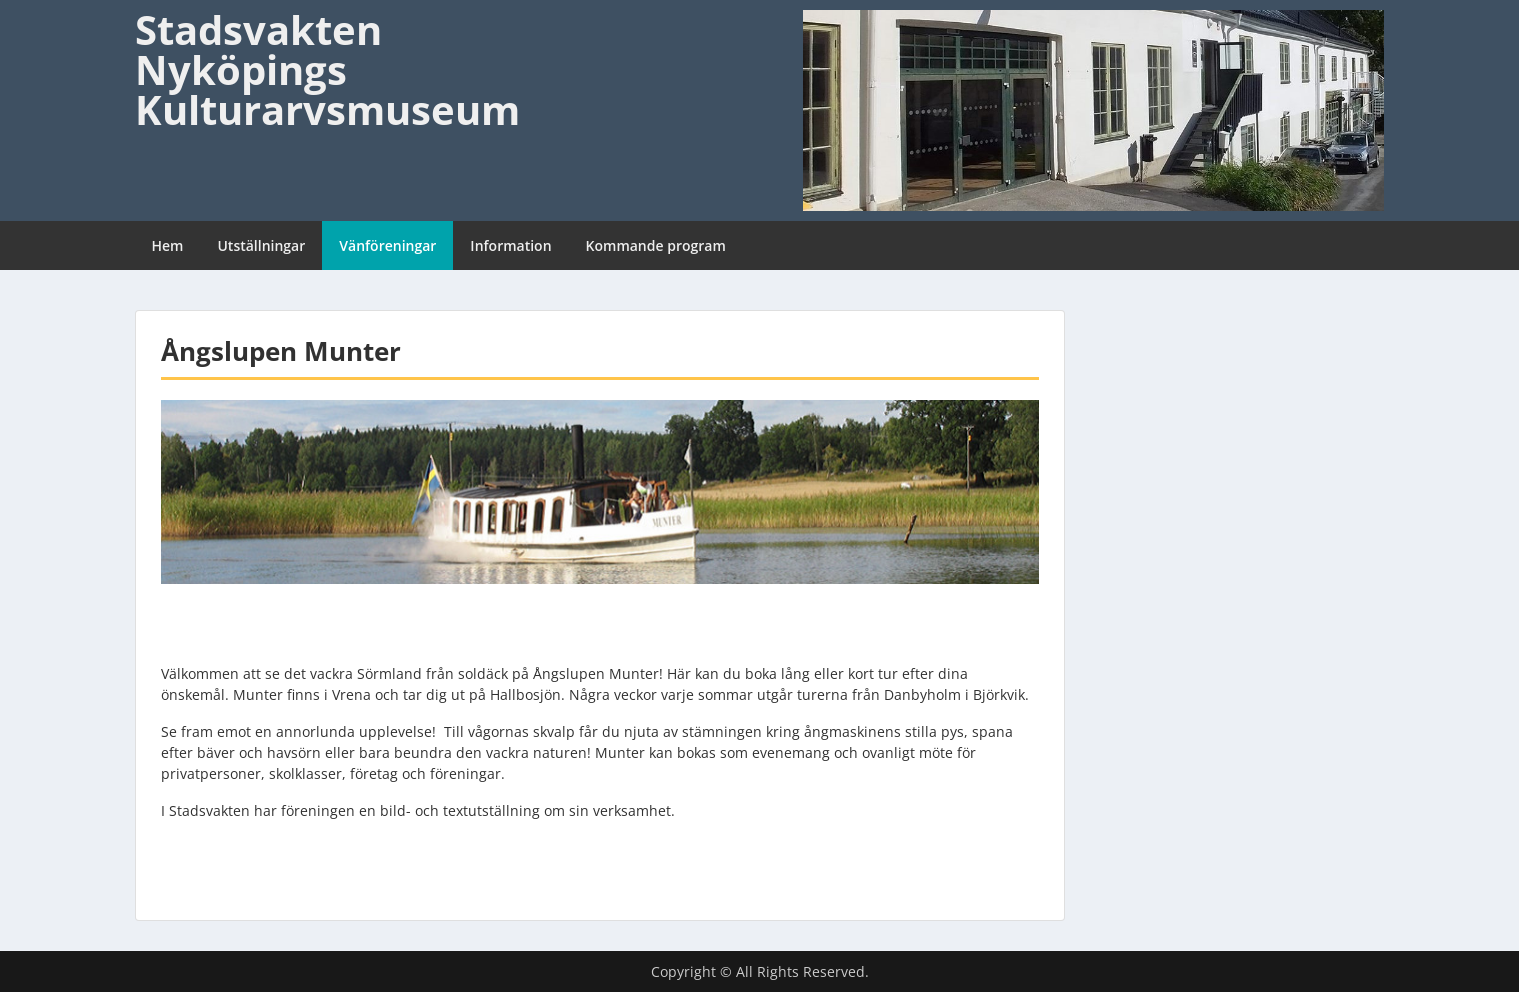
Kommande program (656, 245)
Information (510, 245)
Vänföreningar (387, 245)
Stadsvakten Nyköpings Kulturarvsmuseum (327, 69)
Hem (168, 245)
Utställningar (261, 245)
